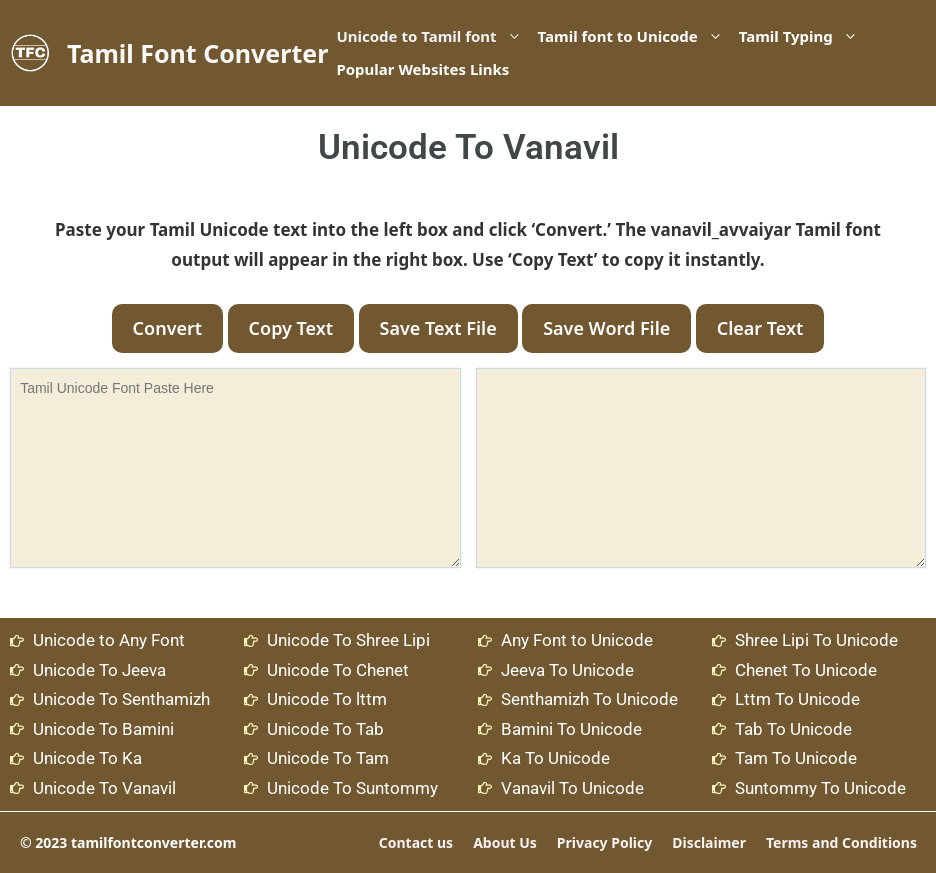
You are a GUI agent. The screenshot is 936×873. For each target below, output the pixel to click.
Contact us (416, 842)
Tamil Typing (802, 36)
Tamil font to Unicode (634, 36)
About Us (505, 842)
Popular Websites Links (422, 69)
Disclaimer (709, 842)
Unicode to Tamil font (432, 36)
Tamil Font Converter (197, 53)
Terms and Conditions (841, 842)
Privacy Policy (604, 842)
